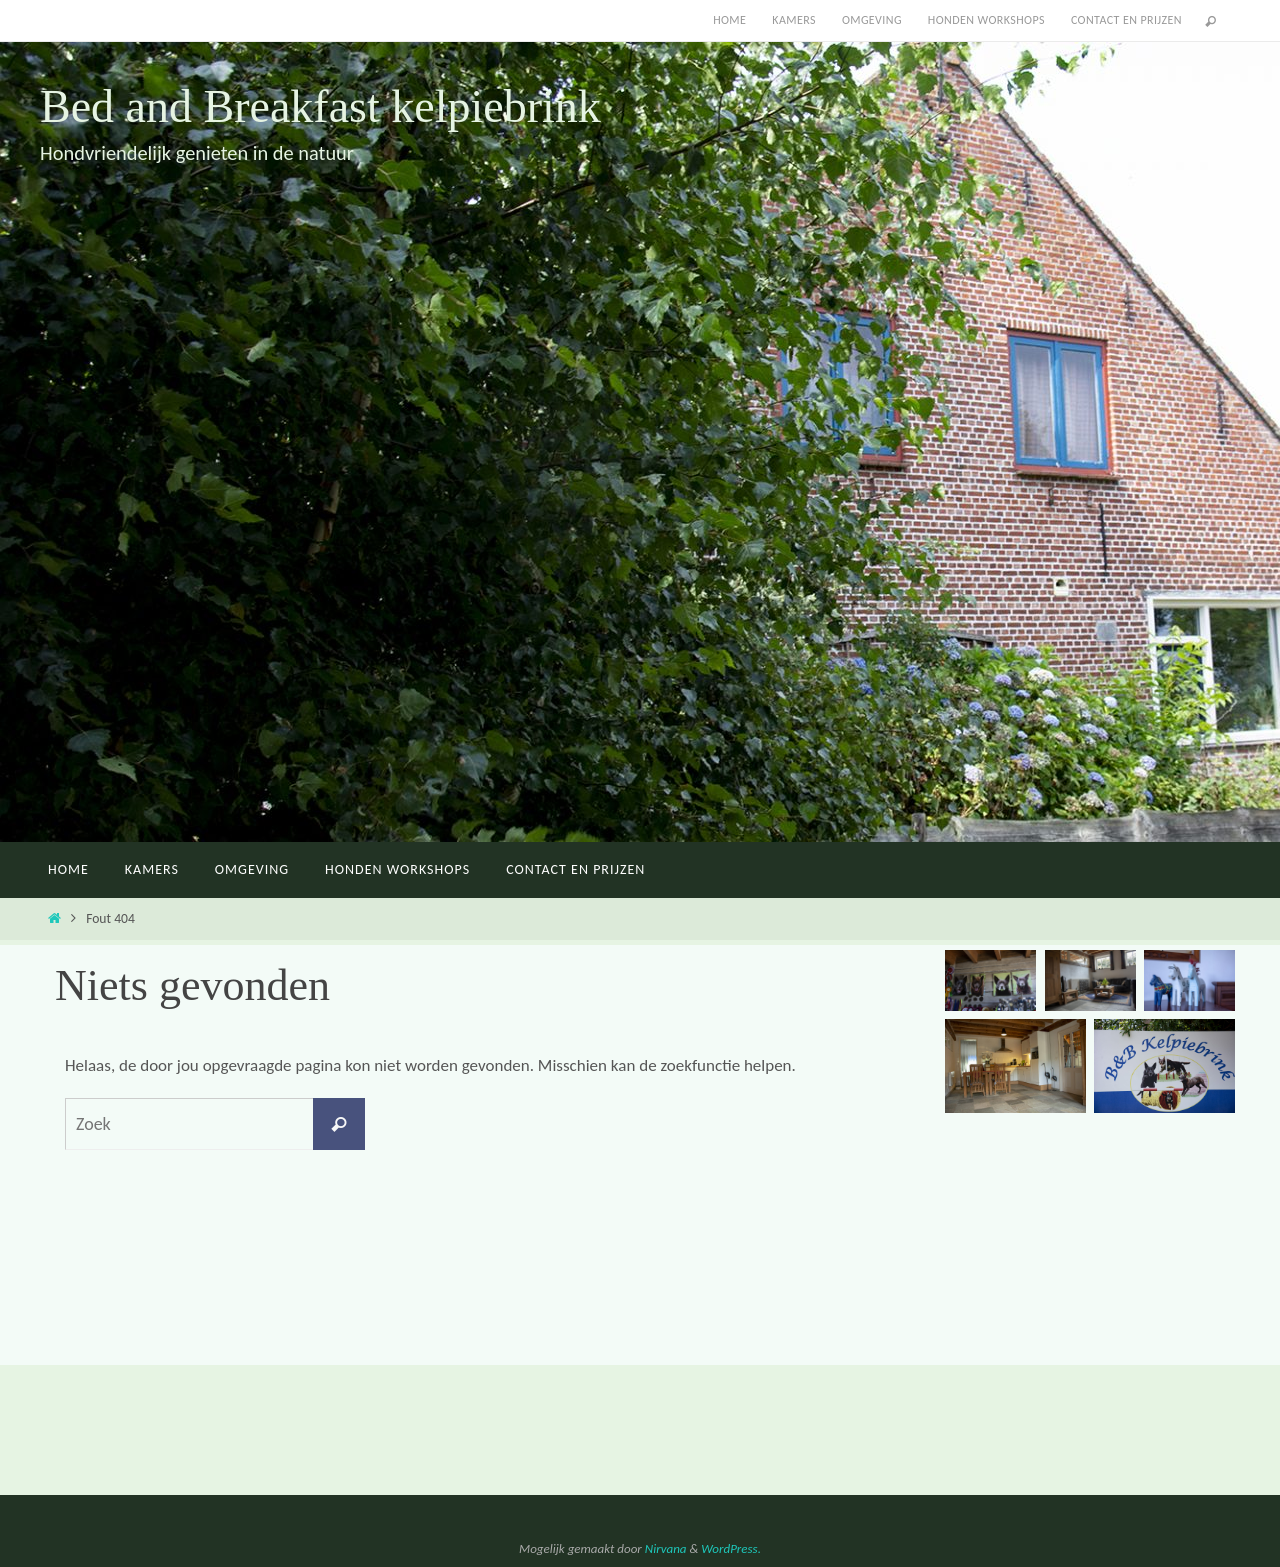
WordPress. (731, 1548)
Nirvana (666, 1548)
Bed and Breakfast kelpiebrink (320, 106)
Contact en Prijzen (1126, 20)
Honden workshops (986, 20)
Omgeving (872, 20)
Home (729, 20)
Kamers (794, 20)
